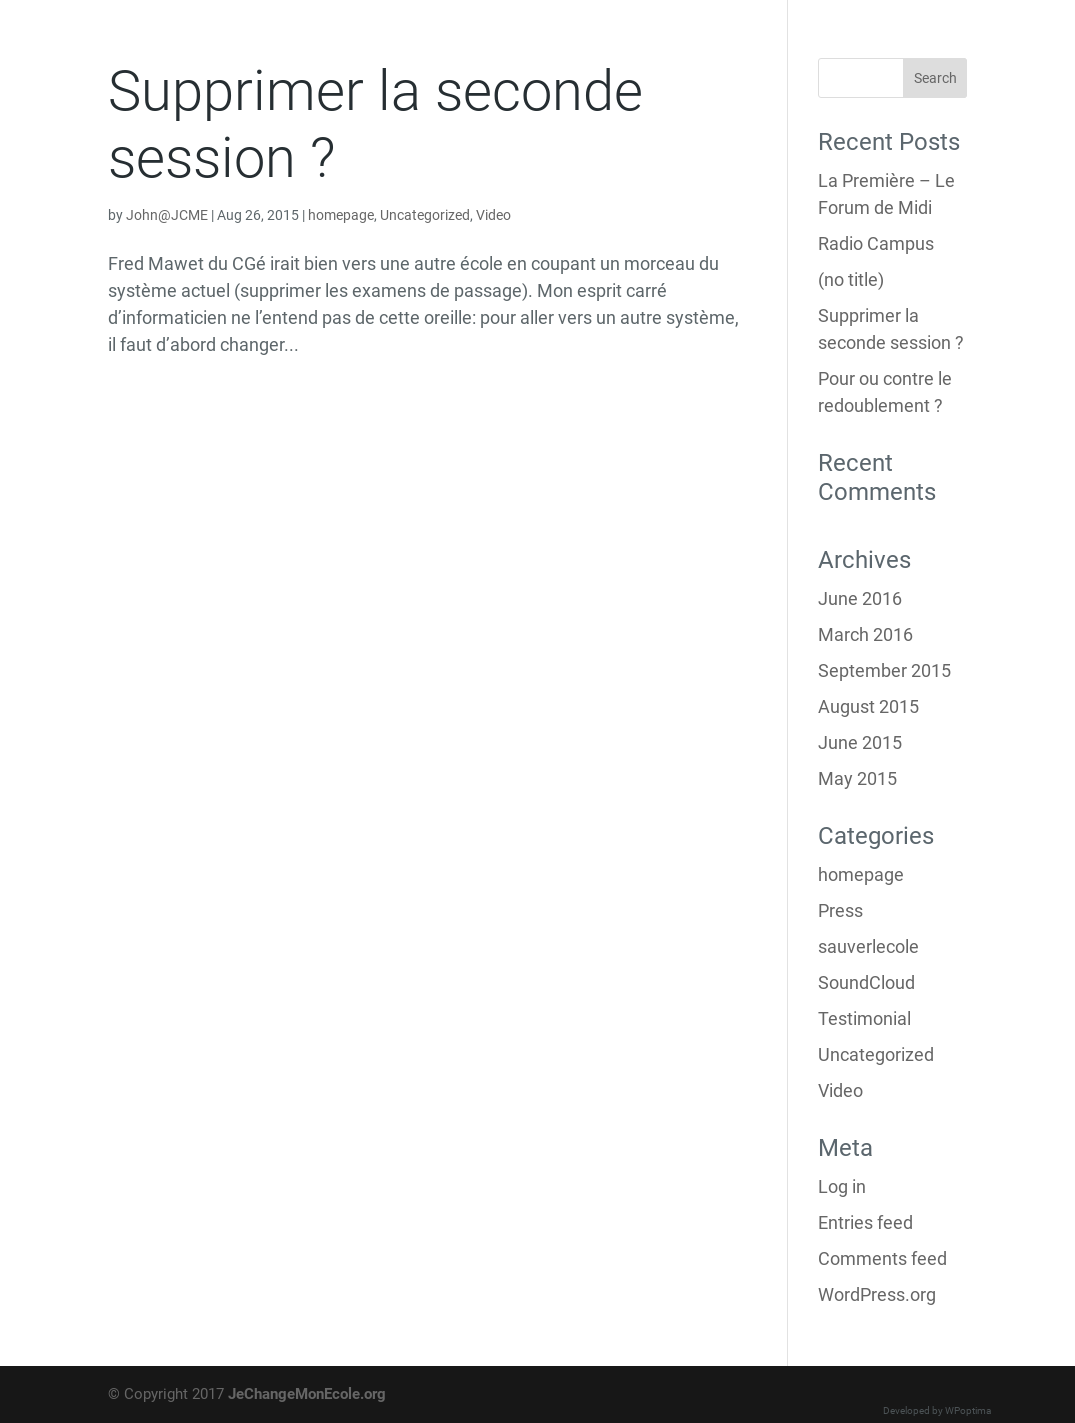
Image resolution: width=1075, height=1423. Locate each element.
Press (840, 910)
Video (493, 215)
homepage (341, 215)
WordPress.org (877, 1294)
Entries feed (865, 1222)
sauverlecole (868, 946)
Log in (842, 1186)
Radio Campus (876, 243)
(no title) (851, 279)
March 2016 (865, 634)
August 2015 (868, 706)
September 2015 (884, 670)
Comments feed (882, 1258)
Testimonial (864, 1018)
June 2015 (860, 742)
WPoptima (968, 1410)
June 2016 (860, 598)
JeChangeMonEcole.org (307, 1394)
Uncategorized (425, 215)
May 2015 (857, 778)
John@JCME (167, 215)
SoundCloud (866, 982)
